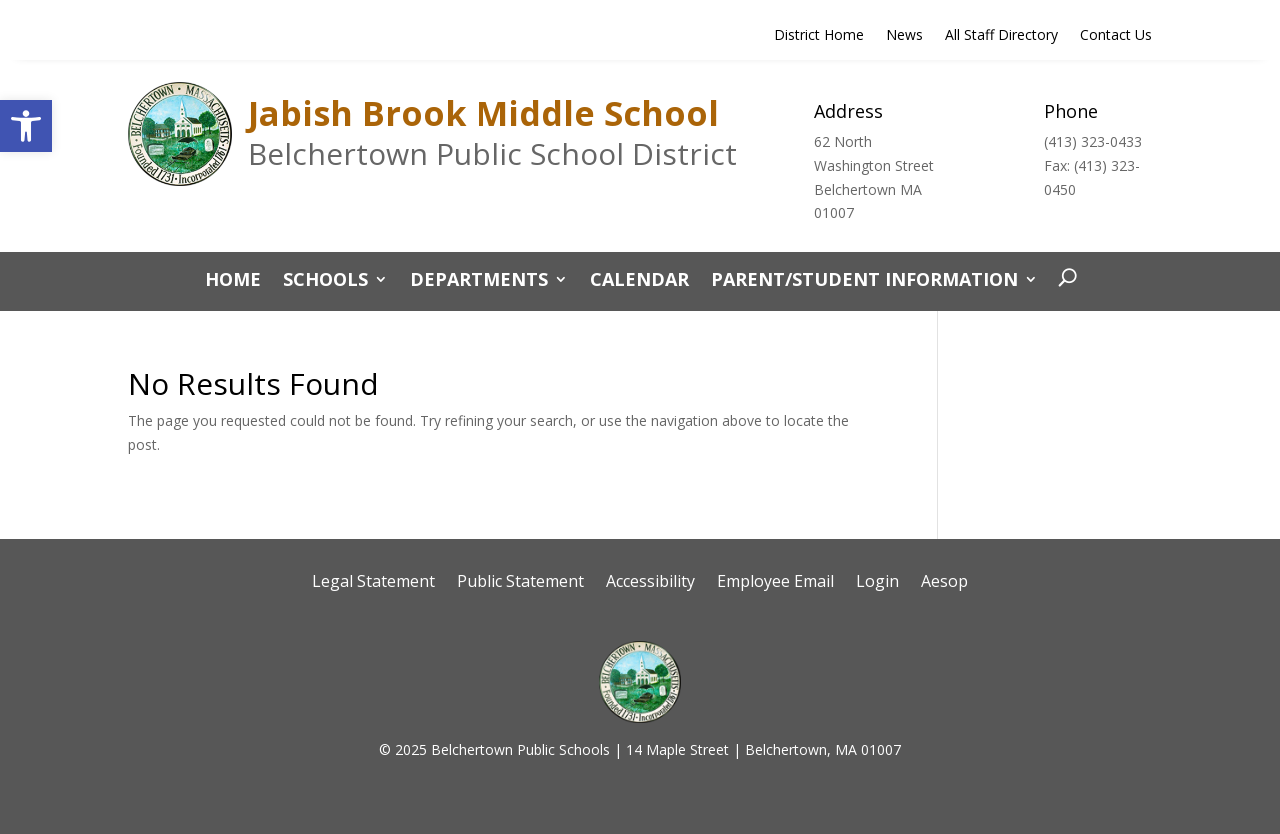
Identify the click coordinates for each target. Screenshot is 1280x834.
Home (233, 281)
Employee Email (775, 583)
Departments (479, 281)
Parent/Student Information (864, 281)
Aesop (944, 583)
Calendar (639, 281)
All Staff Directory (1001, 36)
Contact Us (1116, 36)
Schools (325, 281)
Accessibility (650, 583)
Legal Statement (373, 583)
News (904, 36)
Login (877, 583)
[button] (26, 126)
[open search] (1062, 279)
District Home (819, 36)
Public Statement (520, 583)
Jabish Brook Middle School (483, 113)
